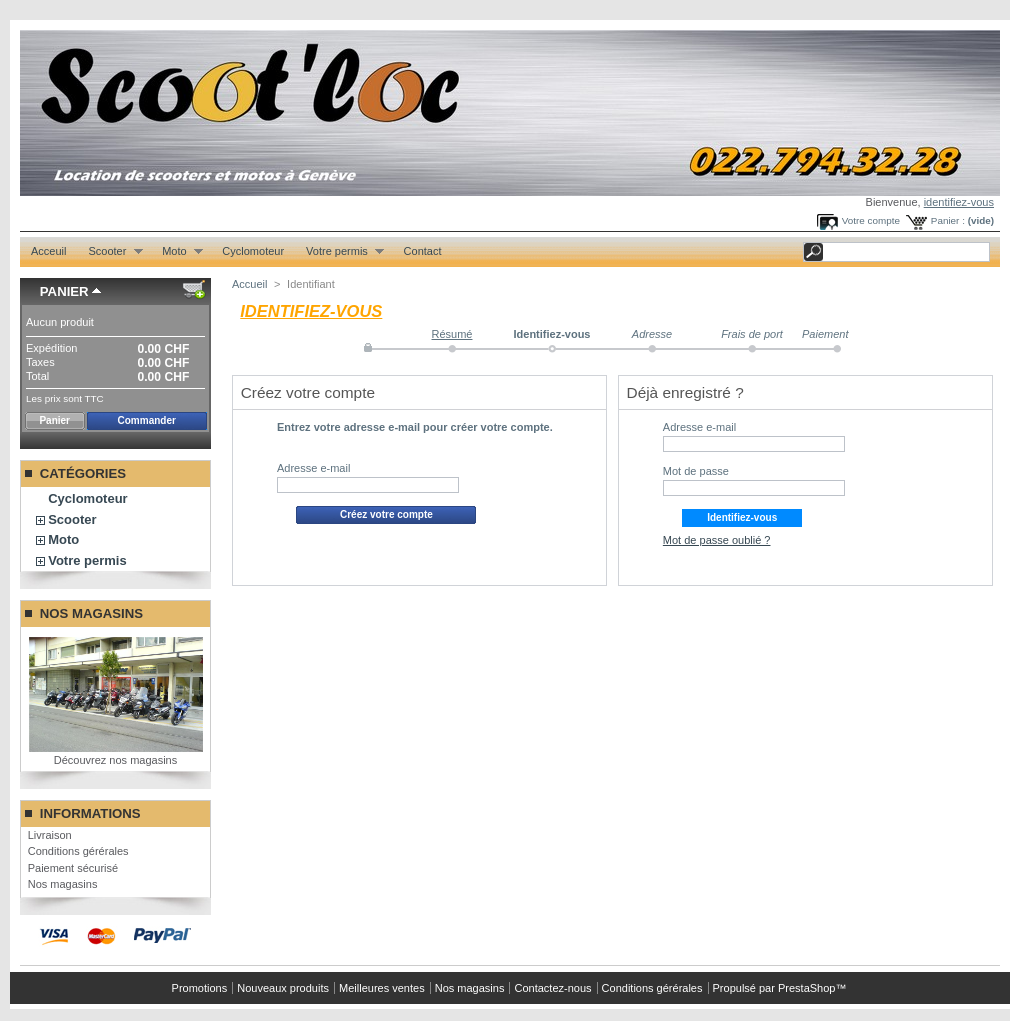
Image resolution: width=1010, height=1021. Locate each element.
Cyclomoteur (253, 251)
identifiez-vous (959, 202)
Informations (90, 813)
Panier (64, 291)
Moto (177, 251)
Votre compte (871, 220)
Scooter (109, 251)
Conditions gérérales (78, 851)
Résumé (452, 334)
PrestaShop (806, 988)
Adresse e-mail (313, 468)
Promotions (200, 988)
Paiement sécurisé (73, 868)
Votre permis (339, 251)
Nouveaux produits (283, 988)
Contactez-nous (552, 988)
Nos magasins (91, 613)
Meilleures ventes (382, 988)
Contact (423, 251)
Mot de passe (696, 471)
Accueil (249, 284)
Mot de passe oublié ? (717, 540)
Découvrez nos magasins (116, 760)
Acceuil (48, 251)
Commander (147, 420)
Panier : (948, 220)
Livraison (50, 835)
